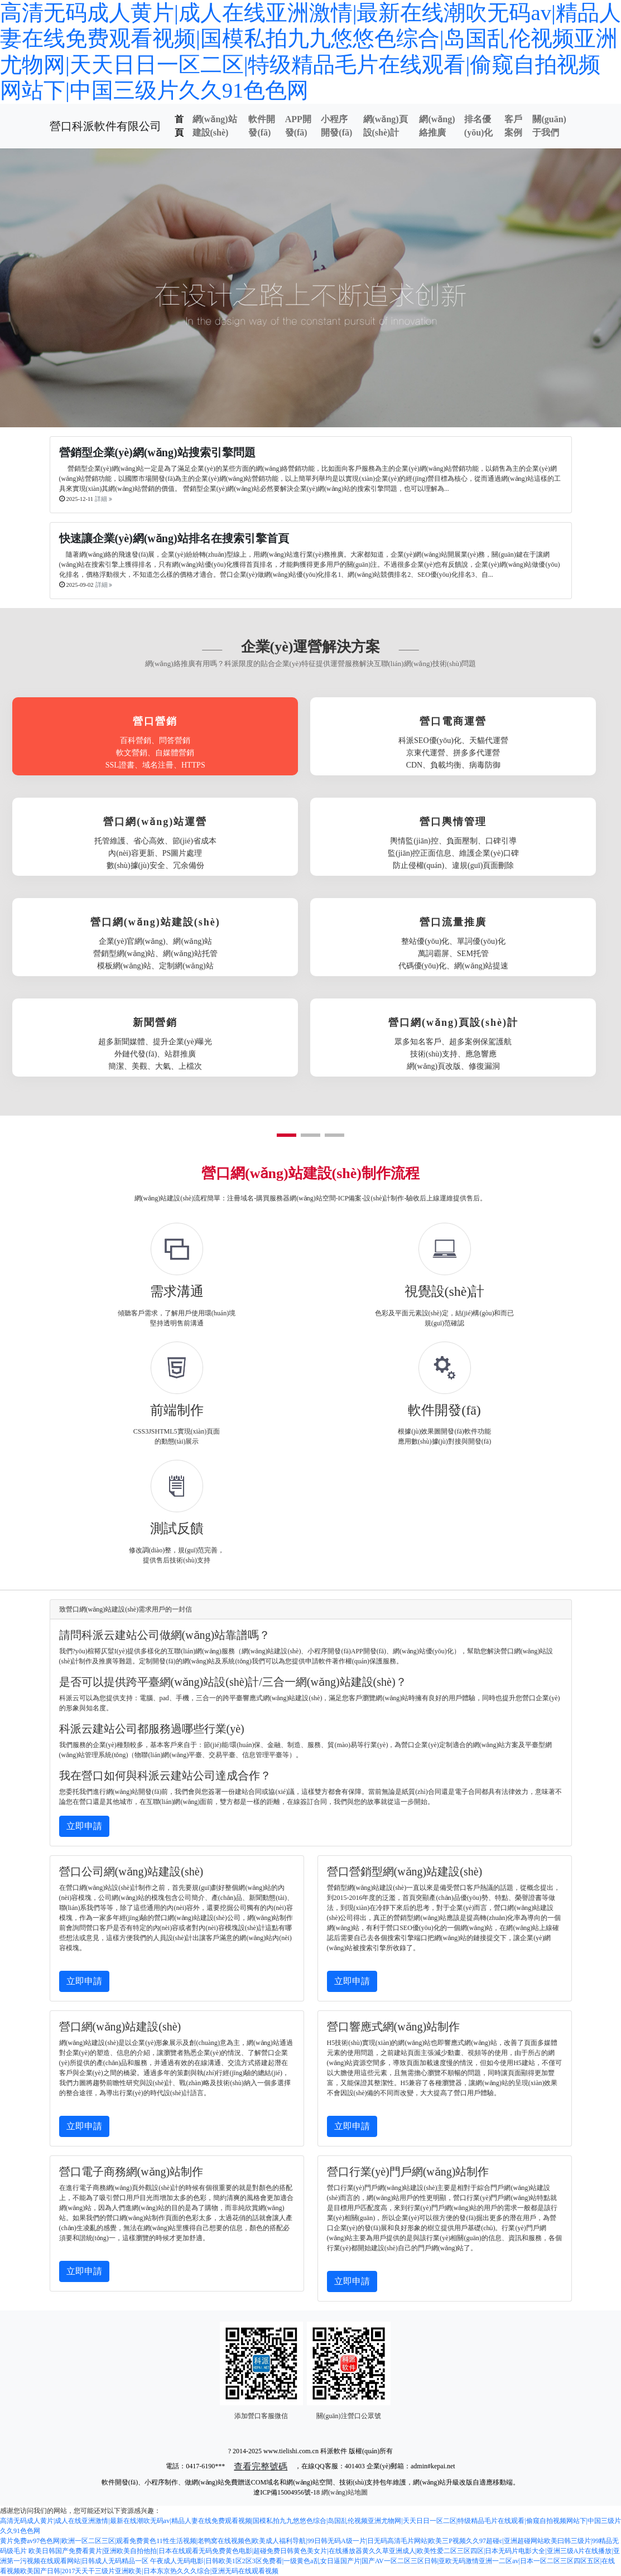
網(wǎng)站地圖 (344, 2492)
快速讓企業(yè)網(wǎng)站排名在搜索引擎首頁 (174, 538)
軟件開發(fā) (261, 125)
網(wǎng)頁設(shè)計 (385, 125)
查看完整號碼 (260, 2466)
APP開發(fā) (298, 125)
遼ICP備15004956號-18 (286, 2492)
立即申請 (84, 1826)
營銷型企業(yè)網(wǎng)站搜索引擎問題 (157, 452)
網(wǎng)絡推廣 (437, 125)
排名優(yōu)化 (478, 125)
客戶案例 (513, 125)
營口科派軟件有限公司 (105, 126)
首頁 (179, 125)
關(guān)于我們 (549, 125)
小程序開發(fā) (336, 125)
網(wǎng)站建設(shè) (214, 125)
